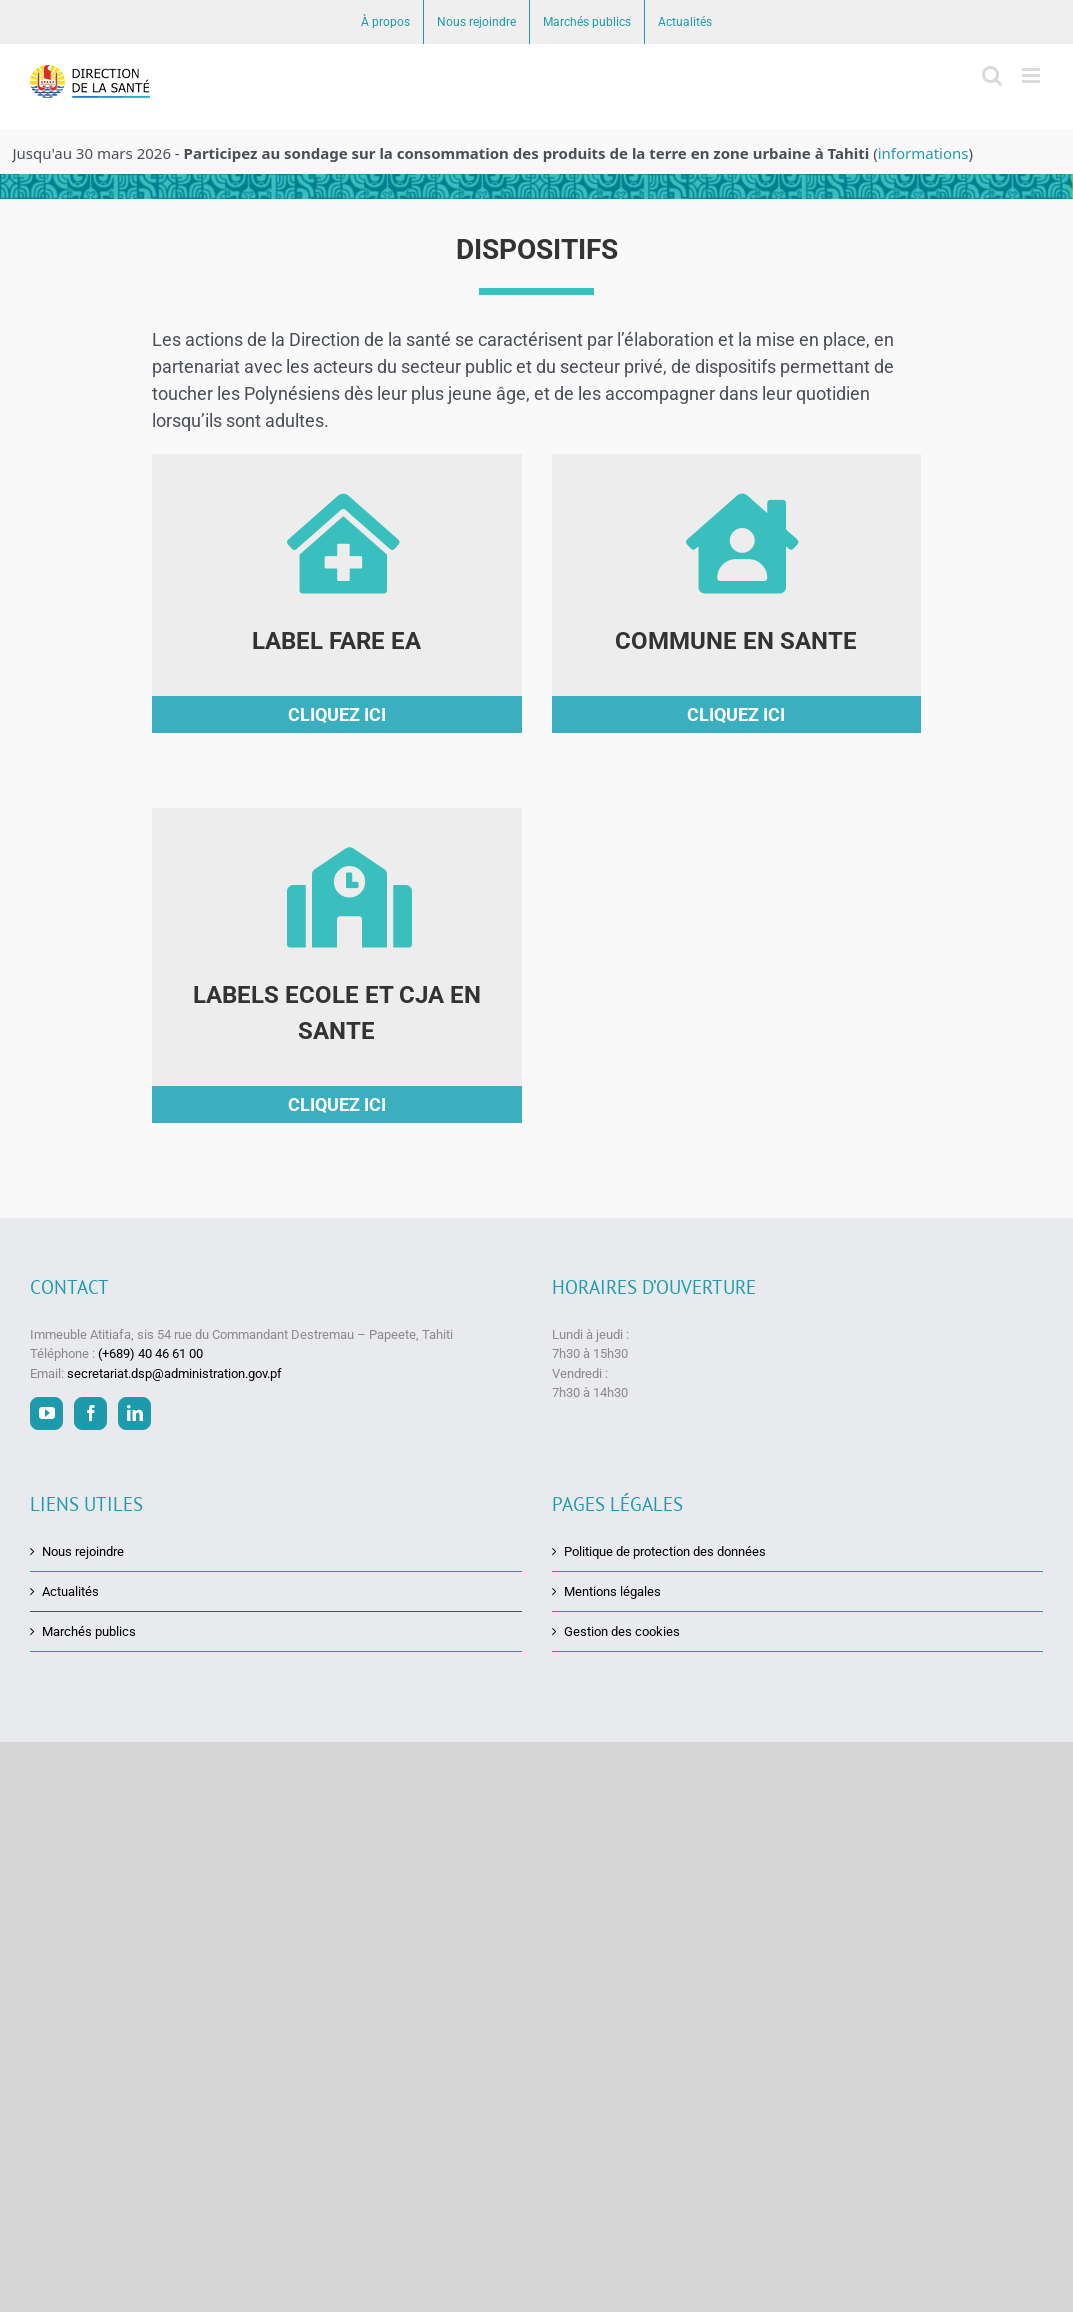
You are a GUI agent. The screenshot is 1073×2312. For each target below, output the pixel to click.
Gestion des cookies (622, 1631)
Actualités (70, 1591)
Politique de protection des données (665, 1550)
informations (923, 153)
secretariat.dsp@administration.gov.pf (174, 1372)
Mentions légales (612, 1591)
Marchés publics (89, 1631)
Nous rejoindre (83, 1550)
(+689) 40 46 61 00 (150, 1353)
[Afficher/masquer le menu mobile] (1032, 75)
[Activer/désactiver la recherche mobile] (992, 75)
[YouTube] (46, 1413)
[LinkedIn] (134, 1413)
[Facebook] (90, 1413)
